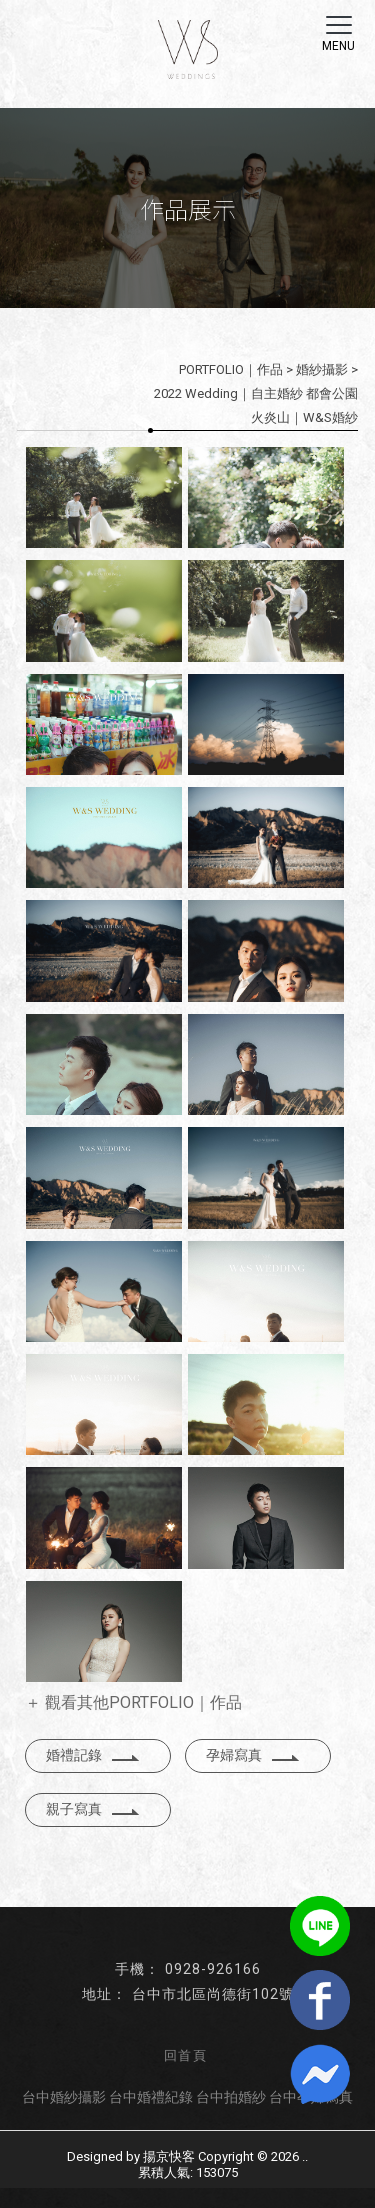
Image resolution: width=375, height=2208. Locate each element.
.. (305, 2156)
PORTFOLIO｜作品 (231, 369)
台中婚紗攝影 (64, 2097)
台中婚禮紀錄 (151, 2097)
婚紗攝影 (322, 369)
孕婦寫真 (253, 1755)
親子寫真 (93, 1809)
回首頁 (185, 2055)
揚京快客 (169, 2156)
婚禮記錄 (93, 1755)
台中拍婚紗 (231, 2097)
